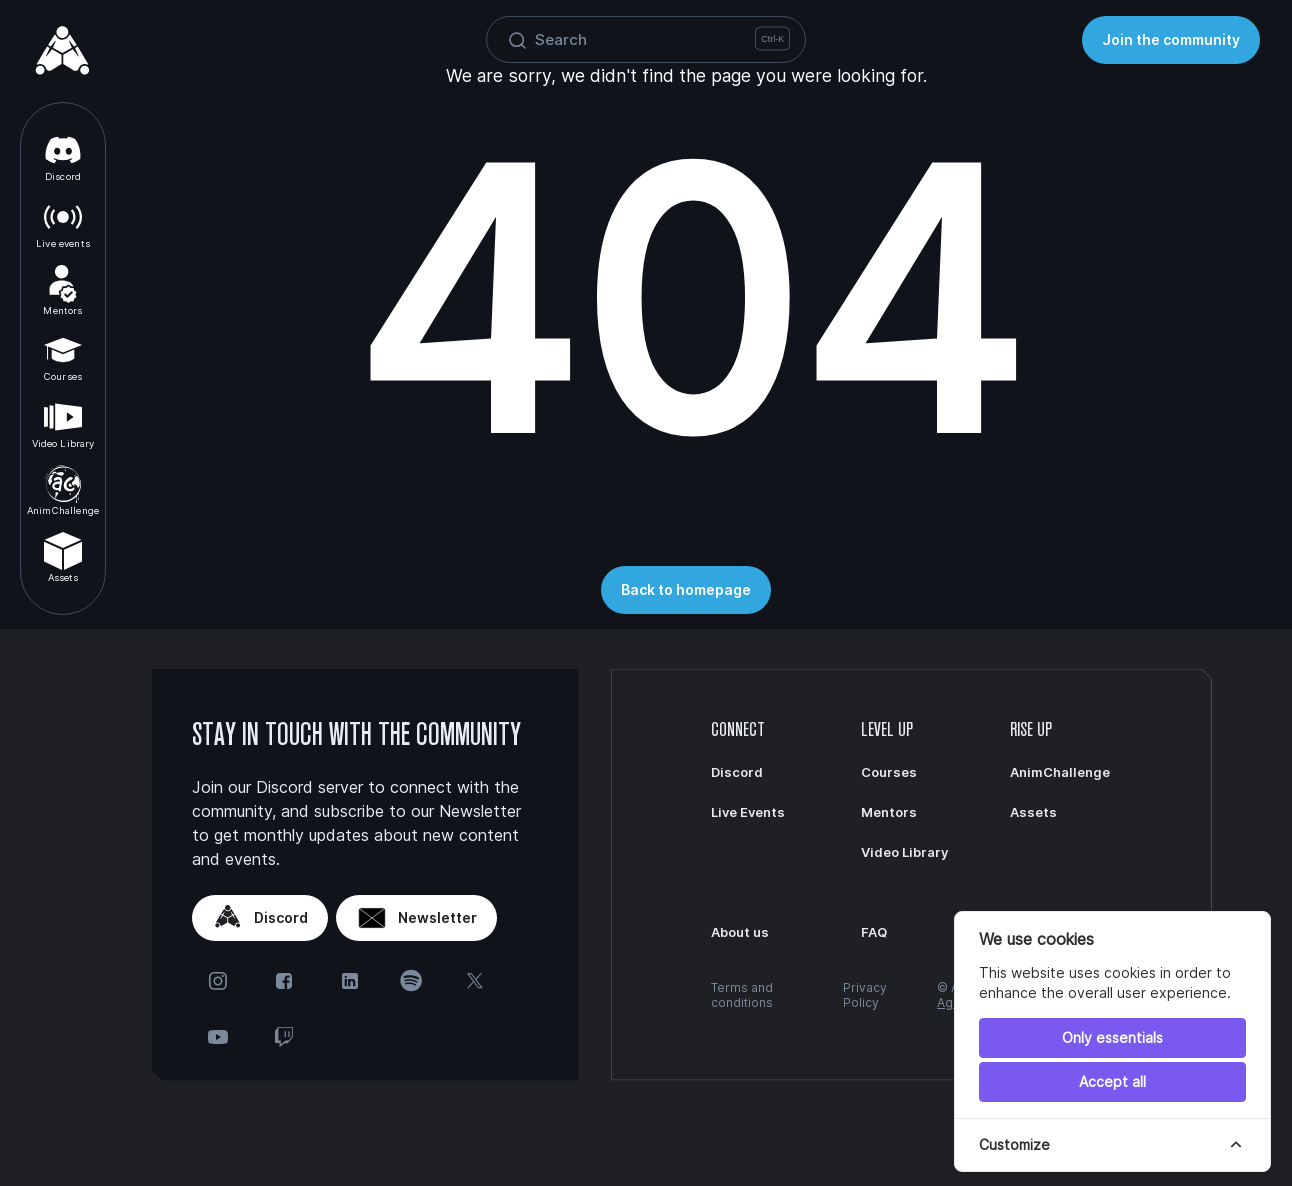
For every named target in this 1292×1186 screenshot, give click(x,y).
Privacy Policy (865, 995)
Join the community (1171, 39)
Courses (63, 356)
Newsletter (416, 918)
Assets (63, 557)
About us (740, 932)
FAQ (874, 932)
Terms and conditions (742, 995)
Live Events (748, 812)
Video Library (63, 423)
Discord (63, 156)
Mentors (62, 290)
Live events (63, 223)
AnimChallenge (63, 490)
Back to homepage (686, 589)
